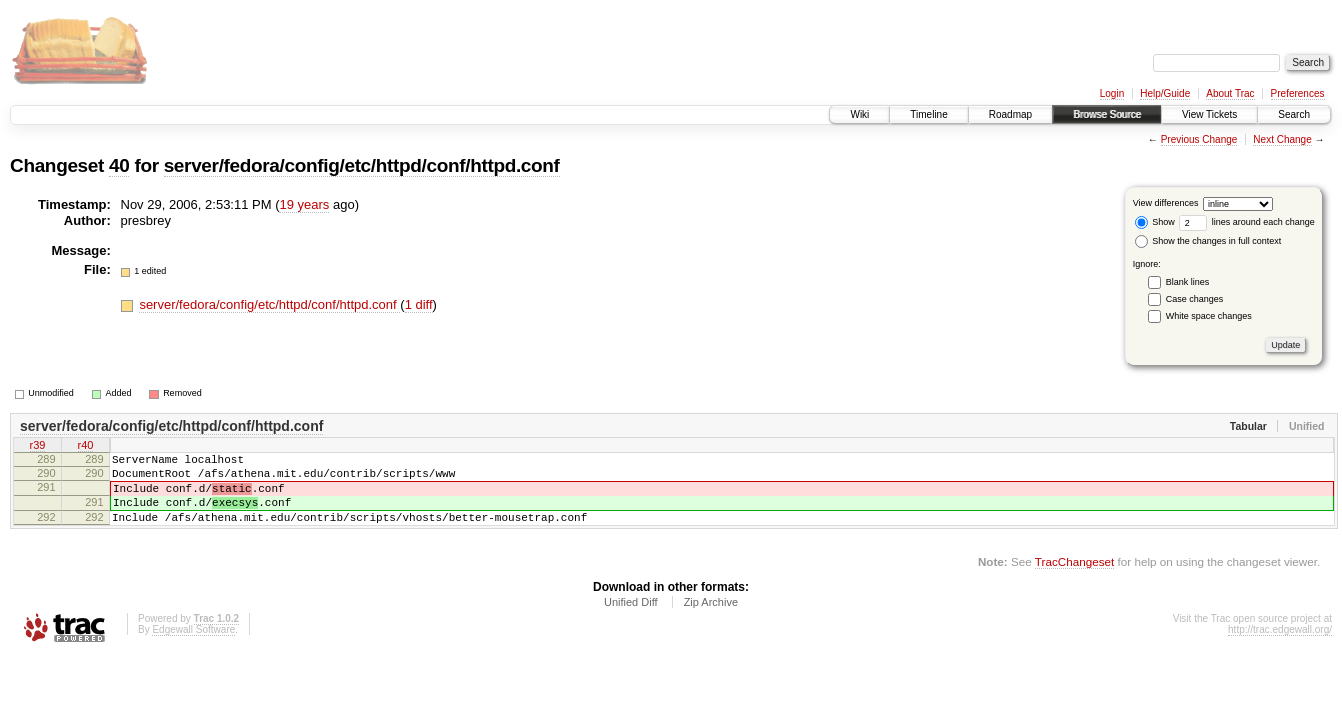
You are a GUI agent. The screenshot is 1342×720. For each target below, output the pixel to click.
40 (119, 165)
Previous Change (1199, 139)
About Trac (1230, 93)
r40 (86, 447)
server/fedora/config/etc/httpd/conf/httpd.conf (362, 165)
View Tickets (1209, 114)
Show (1155, 222)
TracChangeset (1074, 579)
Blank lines (1188, 282)
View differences (1166, 203)
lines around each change (1247, 222)
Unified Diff (631, 620)
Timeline (928, 114)
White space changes (1209, 316)
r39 (38, 447)
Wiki (859, 114)
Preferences (1298, 93)
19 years (304, 204)
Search (1294, 114)
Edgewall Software (193, 647)
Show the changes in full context (1208, 241)
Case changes (1195, 299)
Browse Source (1107, 114)
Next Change (1282, 139)
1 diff (419, 304)
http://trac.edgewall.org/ (1280, 647)
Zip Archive (711, 620)
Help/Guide (1165, 93)
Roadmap (1010, 114)
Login (1112, 93)
